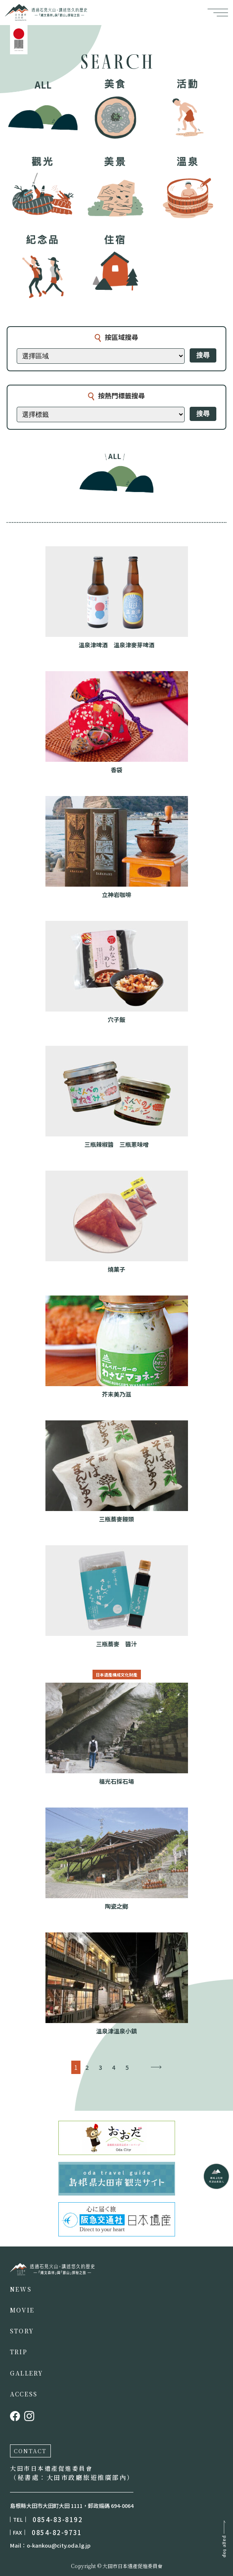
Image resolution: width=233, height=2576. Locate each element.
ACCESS (24, 2394)
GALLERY (26, 2373)
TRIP (19, 2351)
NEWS (21, 2289)
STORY (22, 2331)
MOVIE (22, 2310)
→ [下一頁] (156, 2067)
